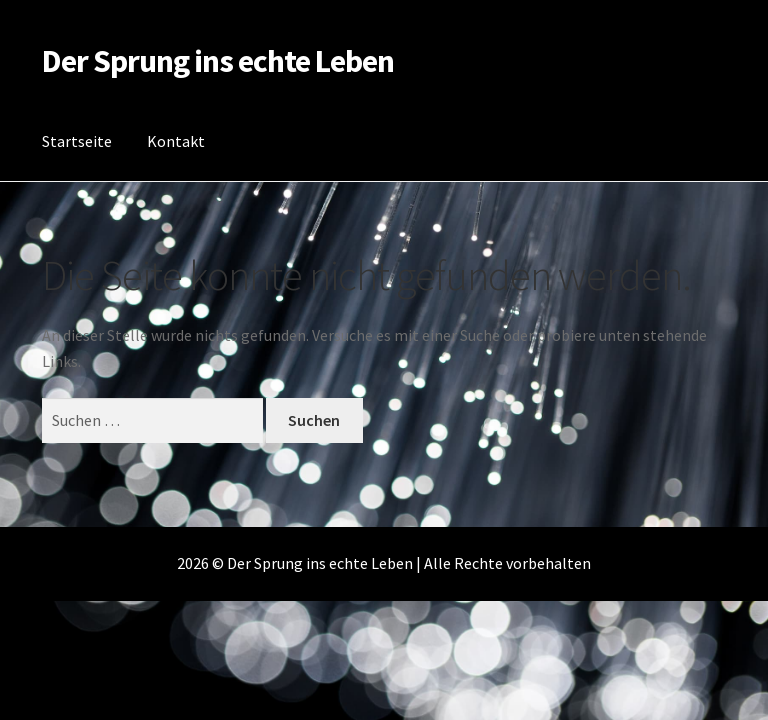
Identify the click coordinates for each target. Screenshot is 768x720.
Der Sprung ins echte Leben (218, 61)
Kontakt (176, 141)
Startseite (77, 141)
